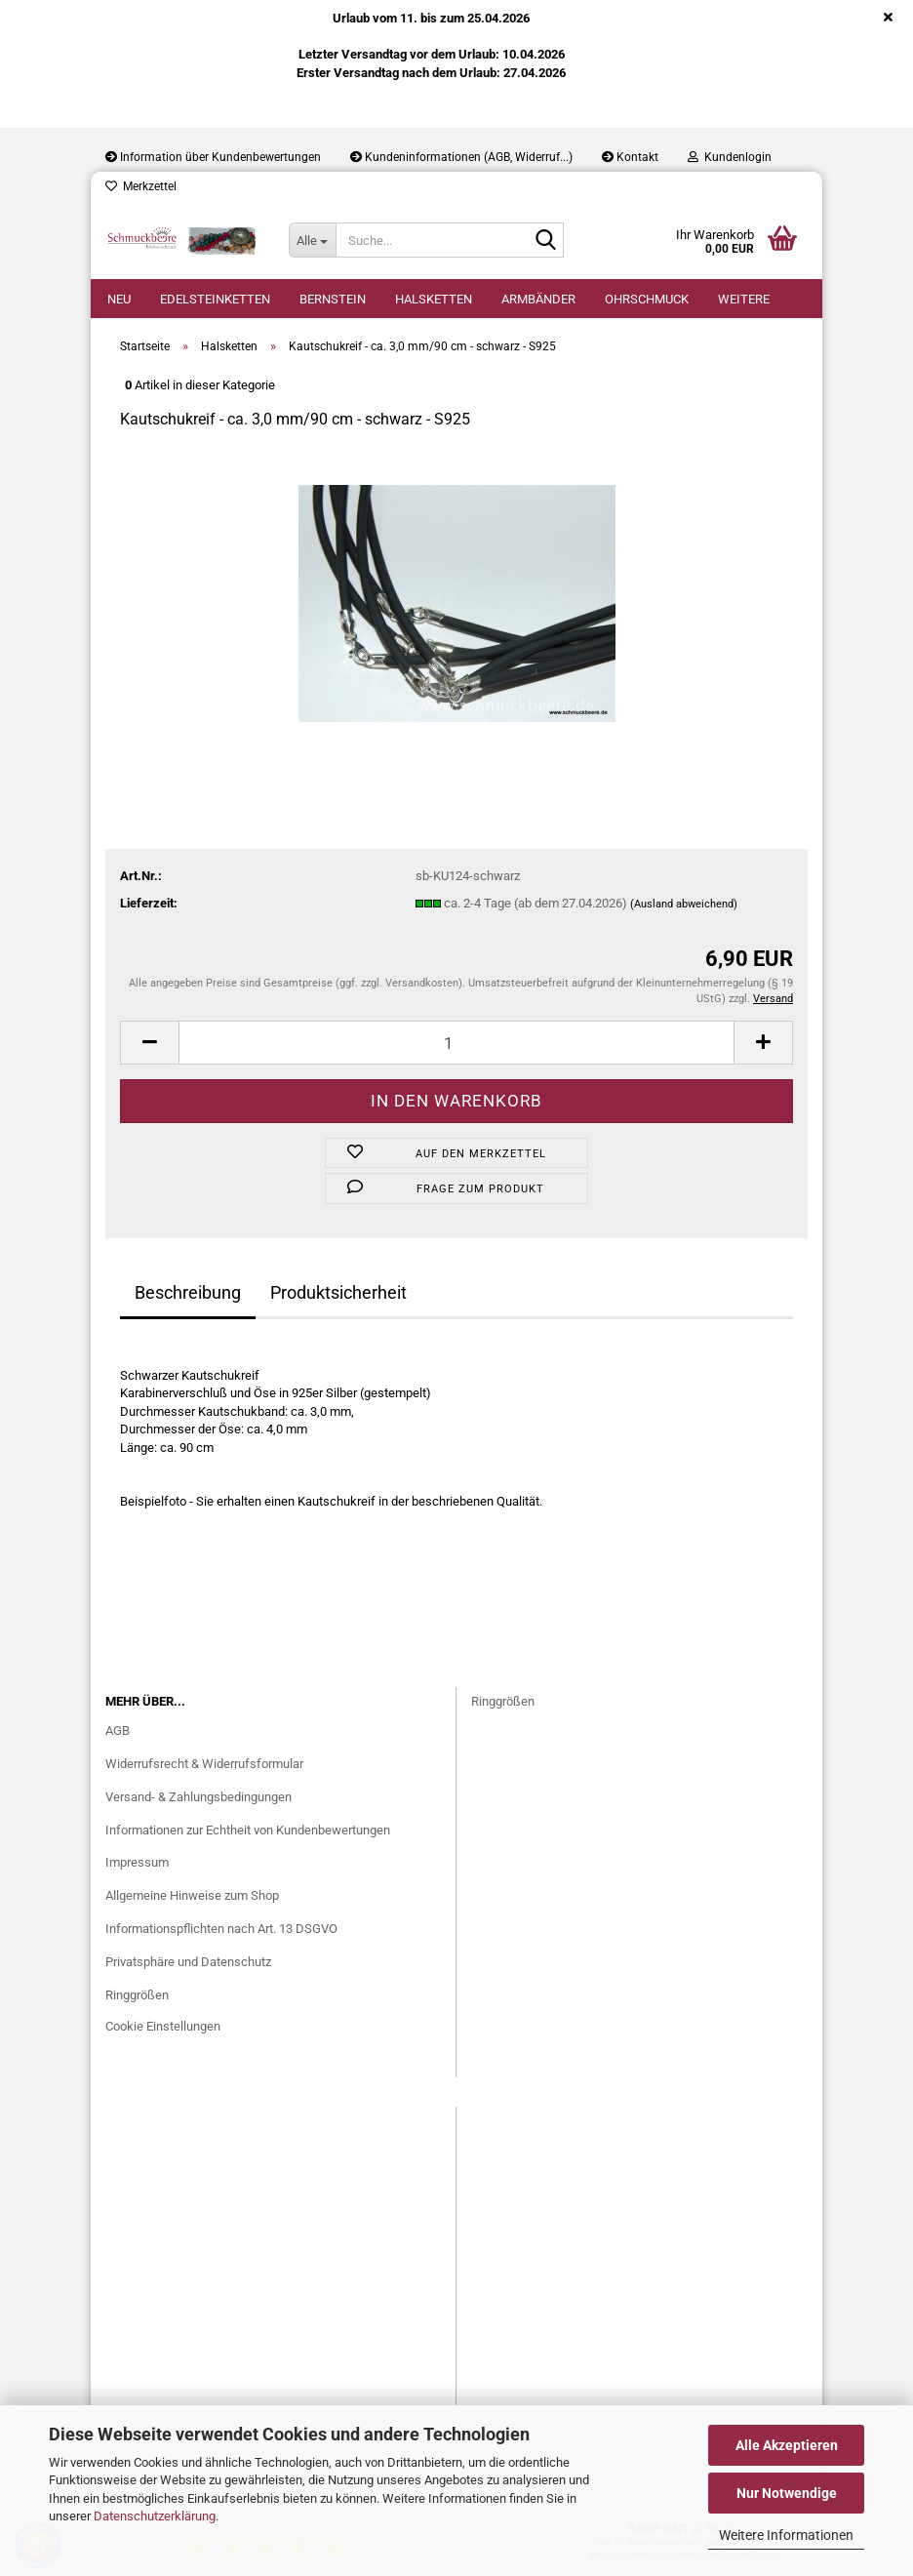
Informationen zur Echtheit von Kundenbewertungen (247, 1830)
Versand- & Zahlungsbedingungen (198, 1797)
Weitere (744, 299)
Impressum (137, 1862)
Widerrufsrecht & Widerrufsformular (204, 1763)
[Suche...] (312, 240)
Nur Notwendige (786, 2493)
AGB (117, 1730)
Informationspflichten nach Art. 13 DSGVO (221, 1928)
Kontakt (630, 157)
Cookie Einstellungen (162, 2026)
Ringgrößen (137, 1995)
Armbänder (538, 299)
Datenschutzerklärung (155, 2516)
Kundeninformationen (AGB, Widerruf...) (461, 157)
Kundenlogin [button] (730, 157)
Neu (119, 299)
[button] (149, 1043)
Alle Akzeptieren (786, 2445)
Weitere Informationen (786, 2535)
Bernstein (332, 299)
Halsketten (433, 299)
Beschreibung (188, 1292)
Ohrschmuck (647, 299)
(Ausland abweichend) (683, 904)
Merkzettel (141, 186)
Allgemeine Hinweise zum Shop (192, 1895)
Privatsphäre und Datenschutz (188, 1961)
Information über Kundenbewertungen (213, 157)
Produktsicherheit (338, 1292)
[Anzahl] (456, 1043)
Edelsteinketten (215, 299)
